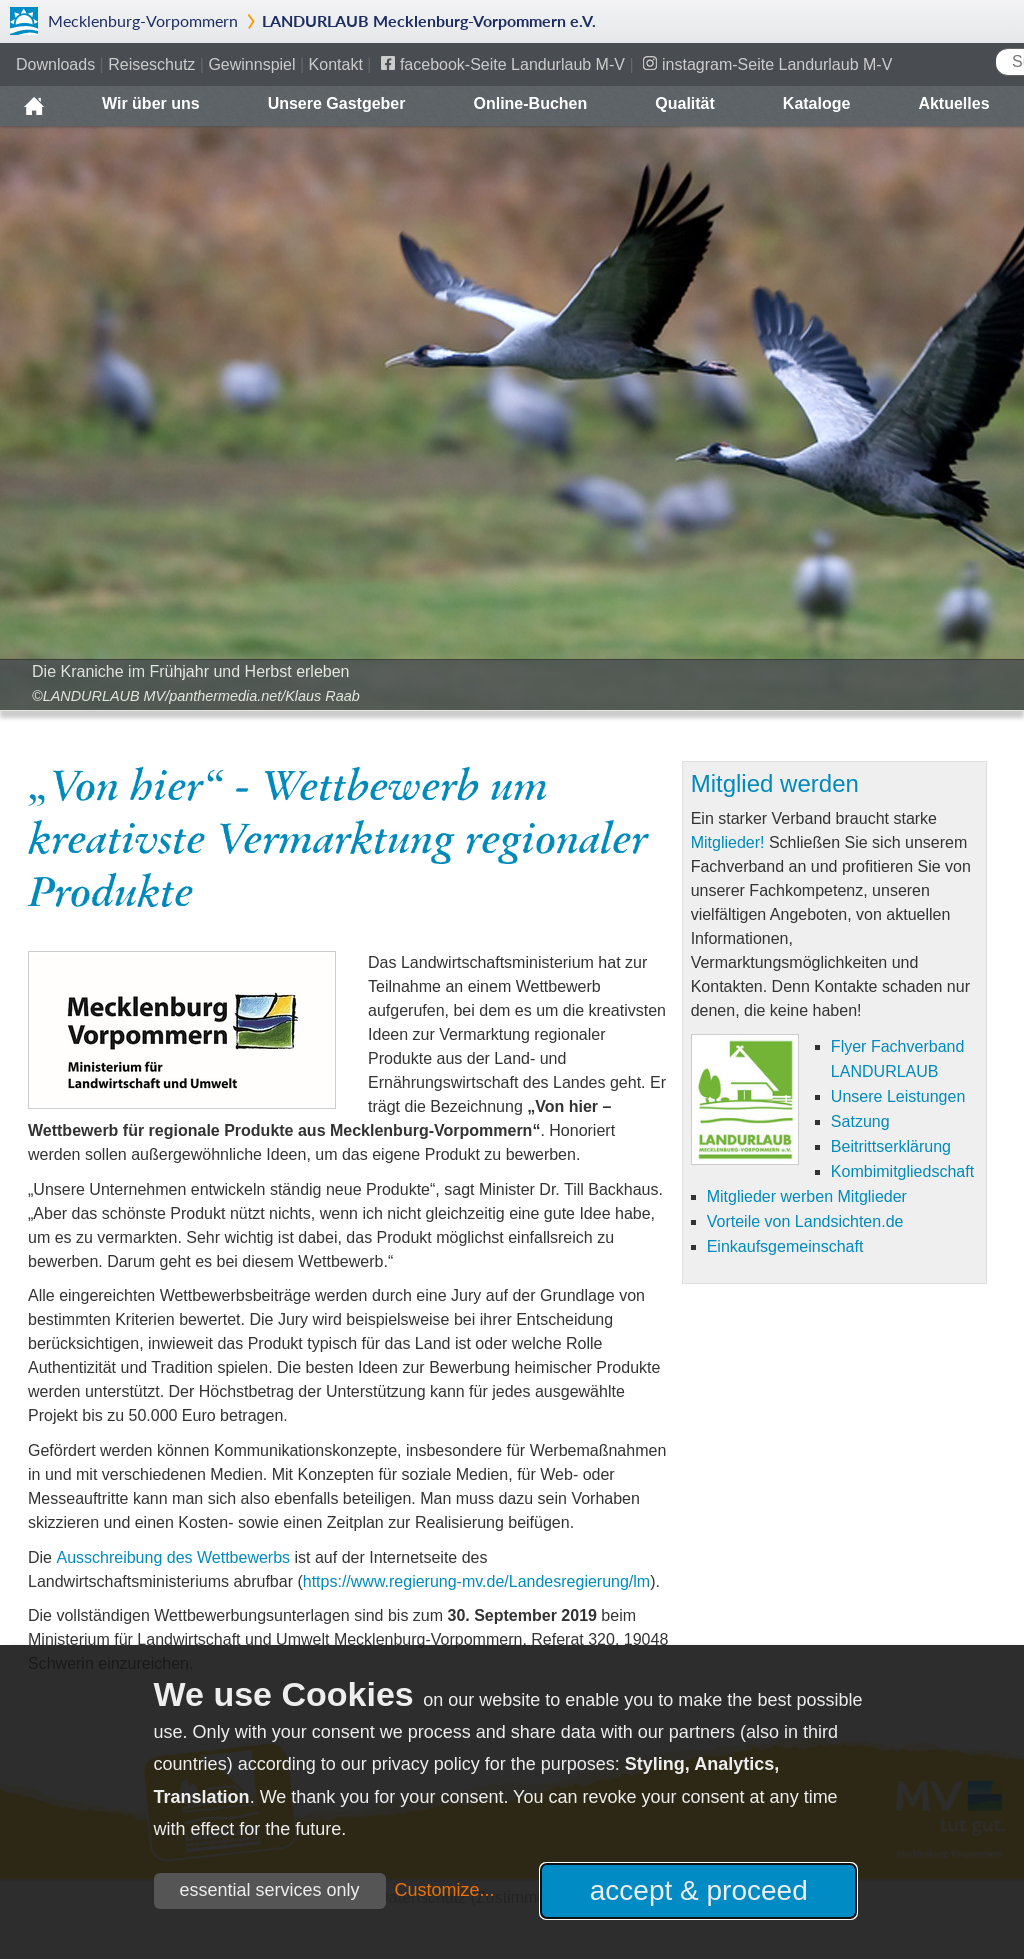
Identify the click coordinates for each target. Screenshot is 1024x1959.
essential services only (270, 1890)
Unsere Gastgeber (337, 103)
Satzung (860, 1121)
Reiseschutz (151, 64)
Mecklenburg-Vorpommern (143, 20)
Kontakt (336, 64)
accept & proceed (699, 1890)
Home (34, 98)
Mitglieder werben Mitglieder (807, 1196)
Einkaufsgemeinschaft (785, 1246)
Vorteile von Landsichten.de (805, 1221)
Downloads (55, 64)
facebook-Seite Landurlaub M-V (512, 64)
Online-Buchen (530, 103)
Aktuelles (953, 103)
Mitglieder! (728, 842)
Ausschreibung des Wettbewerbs (173, 1557)
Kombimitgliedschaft (902, 1171)
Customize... (445, 1890)
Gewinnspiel (251, 64)
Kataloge (817, 103)
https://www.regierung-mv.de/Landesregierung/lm (476, 1581)
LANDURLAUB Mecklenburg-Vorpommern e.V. (429, 20)
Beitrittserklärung (891, 1146)
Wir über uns (151, 103)
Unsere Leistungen (898, 1096)
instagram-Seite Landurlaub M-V (777, 64)
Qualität (685, 103)
